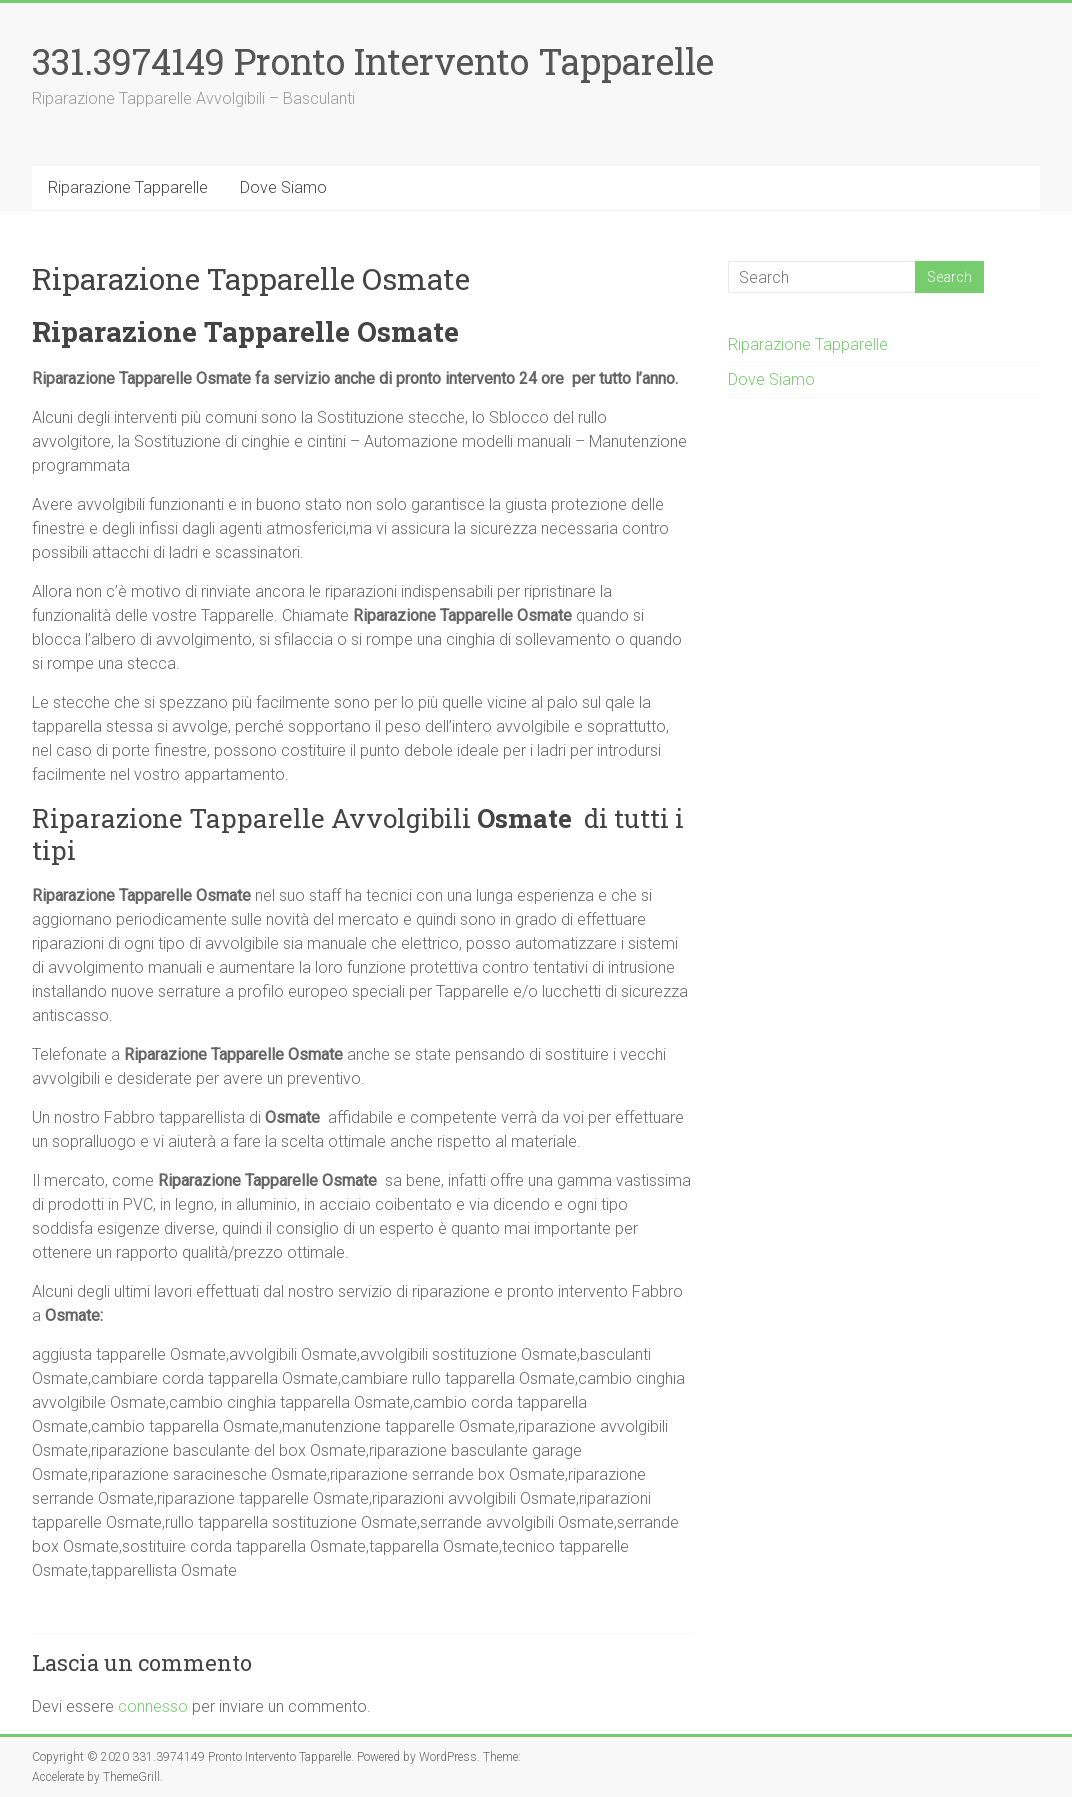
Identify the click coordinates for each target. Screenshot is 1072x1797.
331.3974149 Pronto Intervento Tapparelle (373, 61)
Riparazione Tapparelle (128, 187)
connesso (153, 1706)
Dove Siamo (283, 187)
